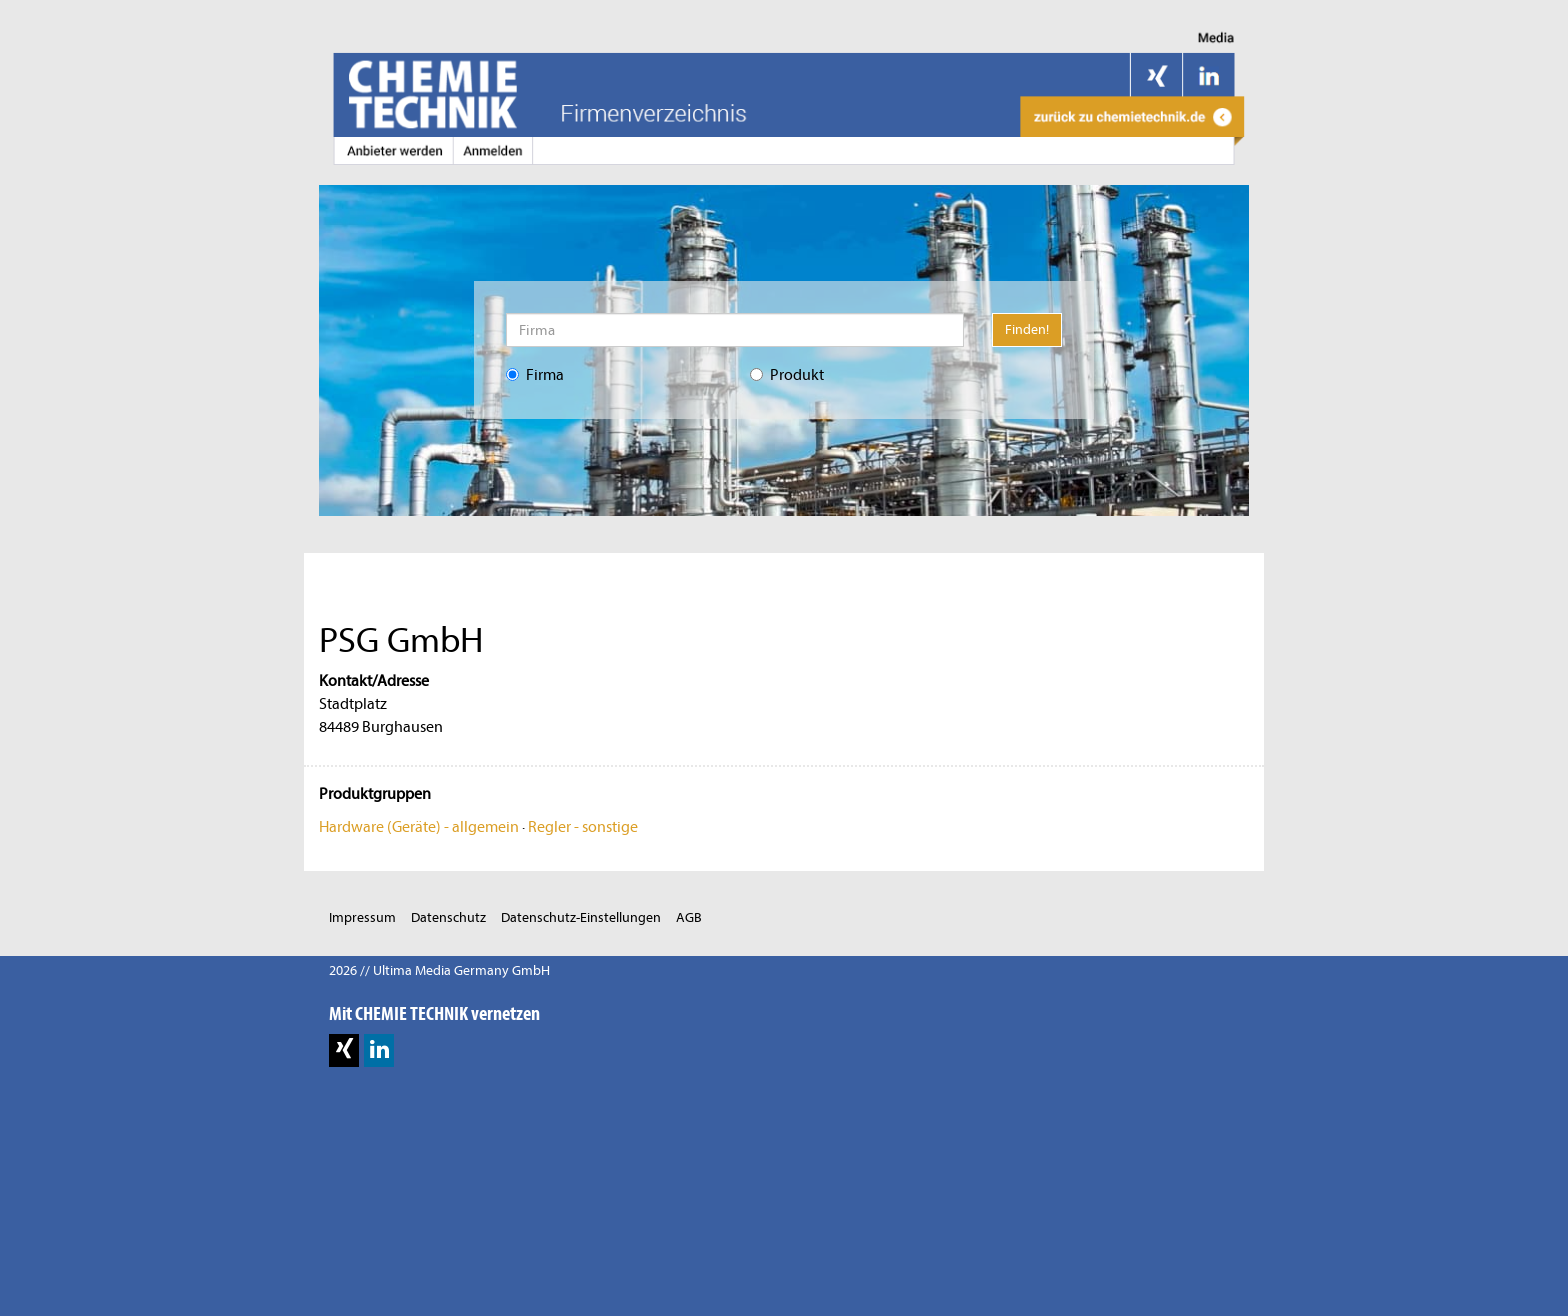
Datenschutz (448, 917)
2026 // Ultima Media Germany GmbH (439, 970)
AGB (689, 917)
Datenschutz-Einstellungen (581, 917)
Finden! (1027, 329)
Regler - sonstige (583, 827)
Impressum (362, 917)
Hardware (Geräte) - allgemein (419, 827)
